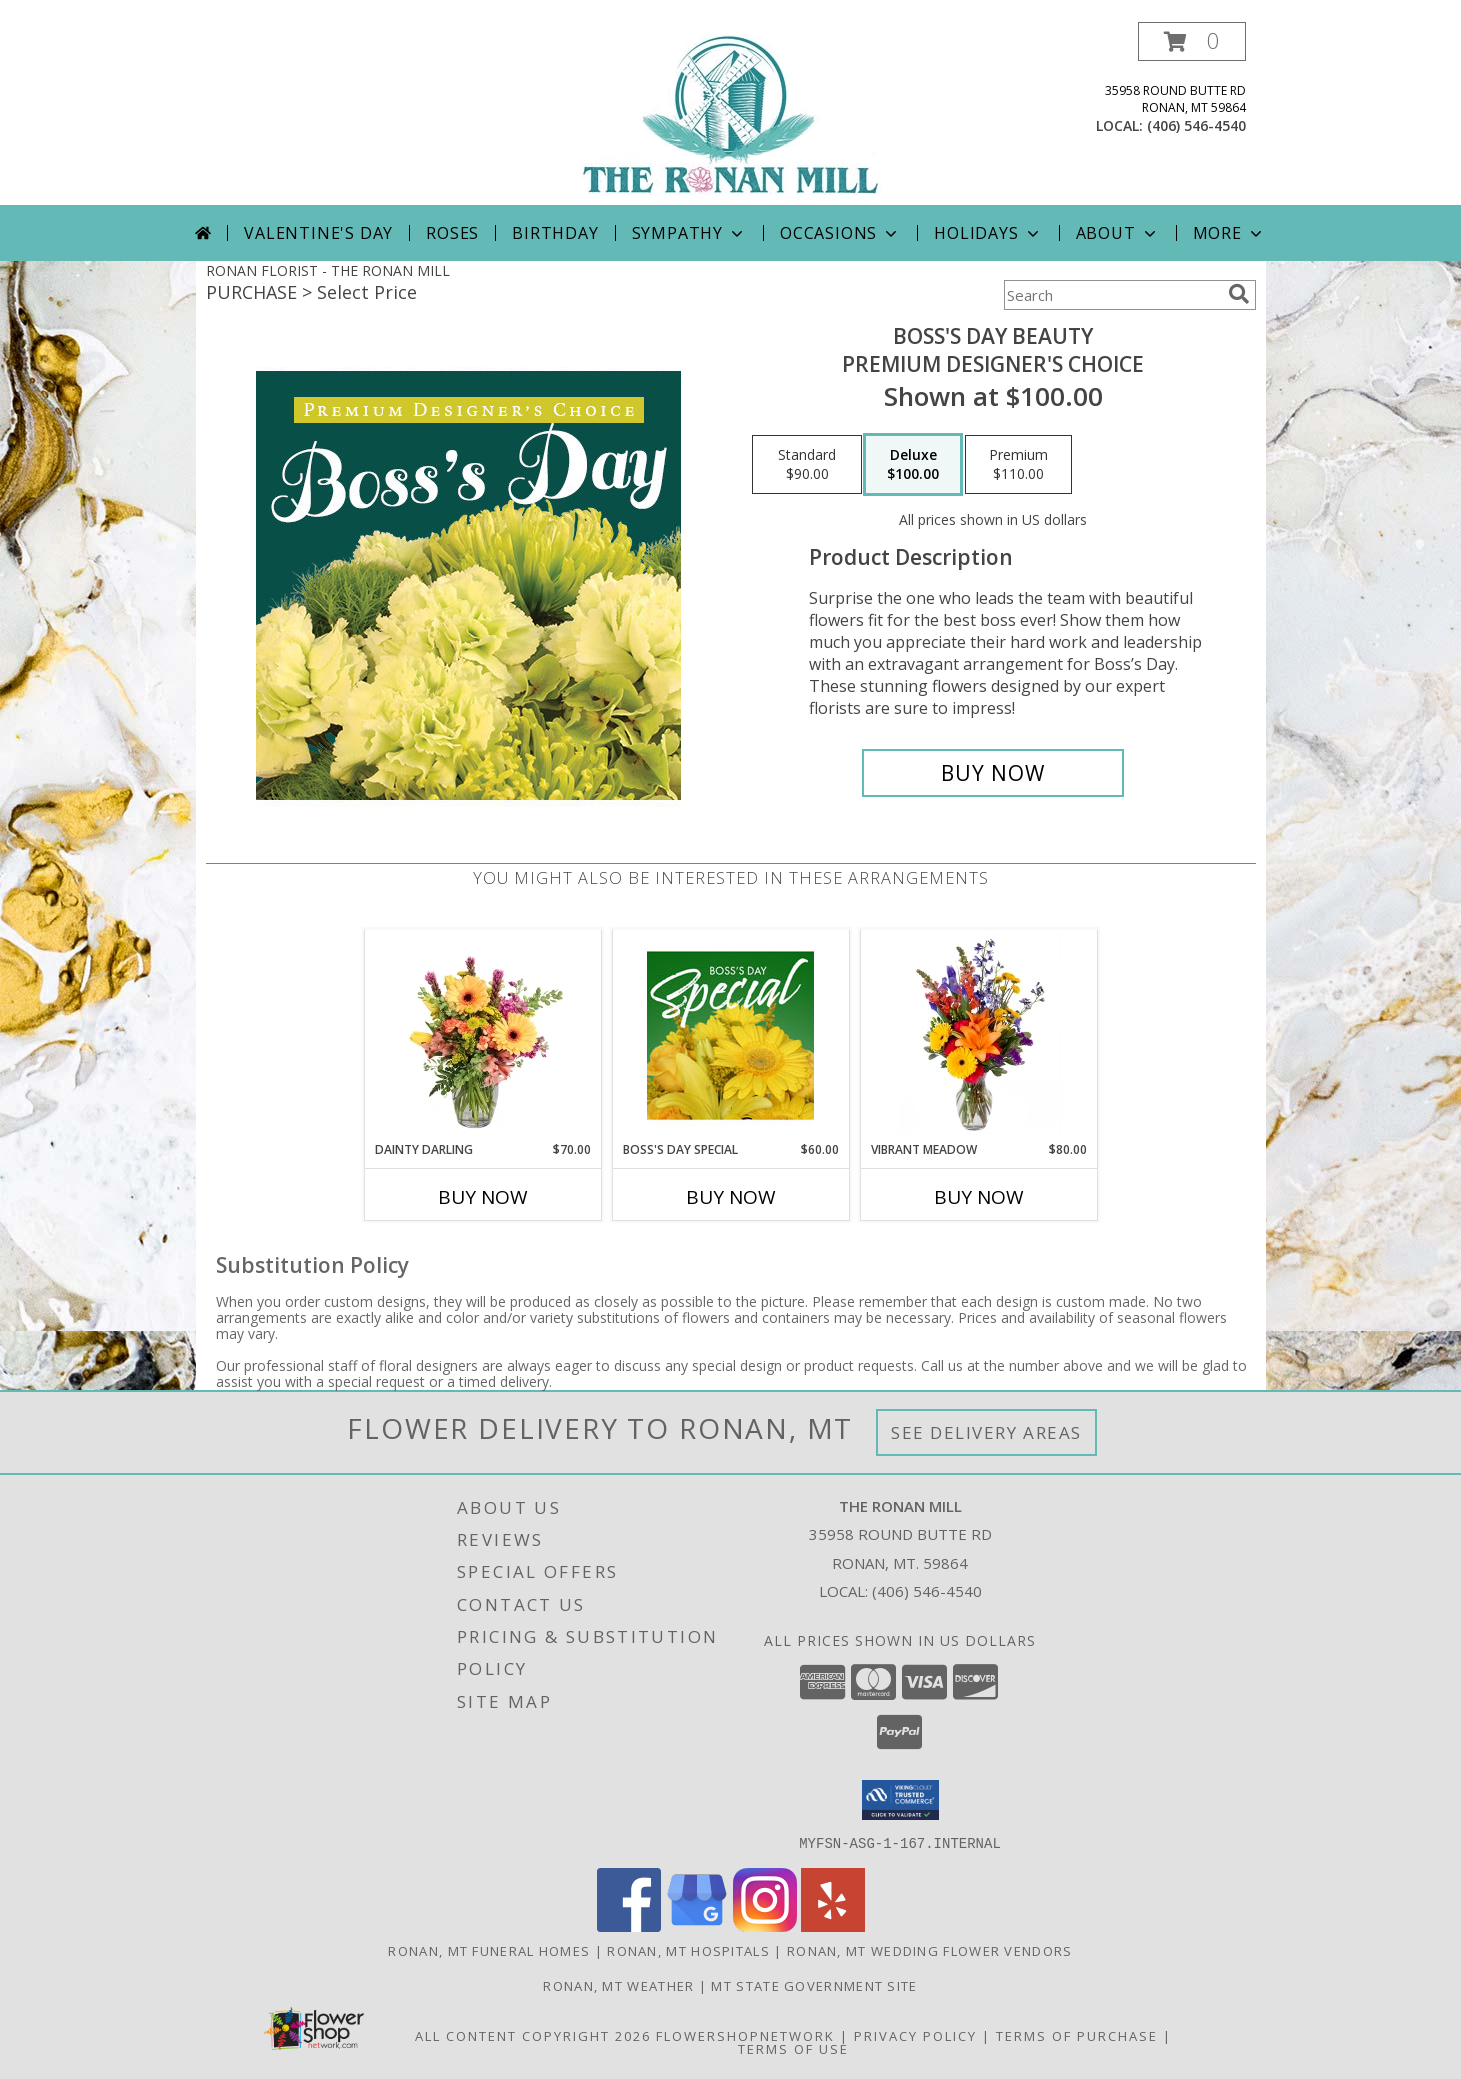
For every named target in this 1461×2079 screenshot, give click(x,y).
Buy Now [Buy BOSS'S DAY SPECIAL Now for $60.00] (731, 1197)
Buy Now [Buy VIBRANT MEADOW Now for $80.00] (979, 1197)
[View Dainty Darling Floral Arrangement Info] (482, 1035)
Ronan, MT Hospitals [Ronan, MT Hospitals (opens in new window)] (688, 1950)
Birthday (555, 233)
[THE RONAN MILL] (731, 113)
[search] (1239, 294)
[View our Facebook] (629, 1925)
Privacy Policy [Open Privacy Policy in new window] (915, 2035)
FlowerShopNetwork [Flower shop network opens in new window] (745, 2035)
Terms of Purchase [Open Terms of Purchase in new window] (1077, 2035)
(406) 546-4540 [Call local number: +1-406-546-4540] (1196, 125)
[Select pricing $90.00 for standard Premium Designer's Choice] (807, 465)
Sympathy (689, 233)
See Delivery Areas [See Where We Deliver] (986, 1432)
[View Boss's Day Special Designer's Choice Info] (730, 1035)
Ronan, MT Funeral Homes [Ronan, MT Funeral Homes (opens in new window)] (489, 1950)
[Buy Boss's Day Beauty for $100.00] (993, 773)
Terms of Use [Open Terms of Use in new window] (793, 2048)
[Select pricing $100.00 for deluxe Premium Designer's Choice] (913, 465)
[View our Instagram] (765, 1925)
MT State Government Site (814, 1985)
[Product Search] (1112, 295)
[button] (1192, 41)
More (1229, 233)
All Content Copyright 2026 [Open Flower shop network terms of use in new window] (533, 2035)
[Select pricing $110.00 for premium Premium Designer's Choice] (1018, 465)
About (1118, 233)
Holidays (988, 233)
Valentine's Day (318, 233)
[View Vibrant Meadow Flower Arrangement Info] (978, 1035)
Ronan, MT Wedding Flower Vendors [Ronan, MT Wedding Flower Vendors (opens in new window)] (930, 1950)
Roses (452, 233)
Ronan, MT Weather (618, 1985)
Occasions (840, 233)
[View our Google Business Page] (697, 1925)
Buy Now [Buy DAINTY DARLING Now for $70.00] (483, 1197)
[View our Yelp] (833, 1925)
